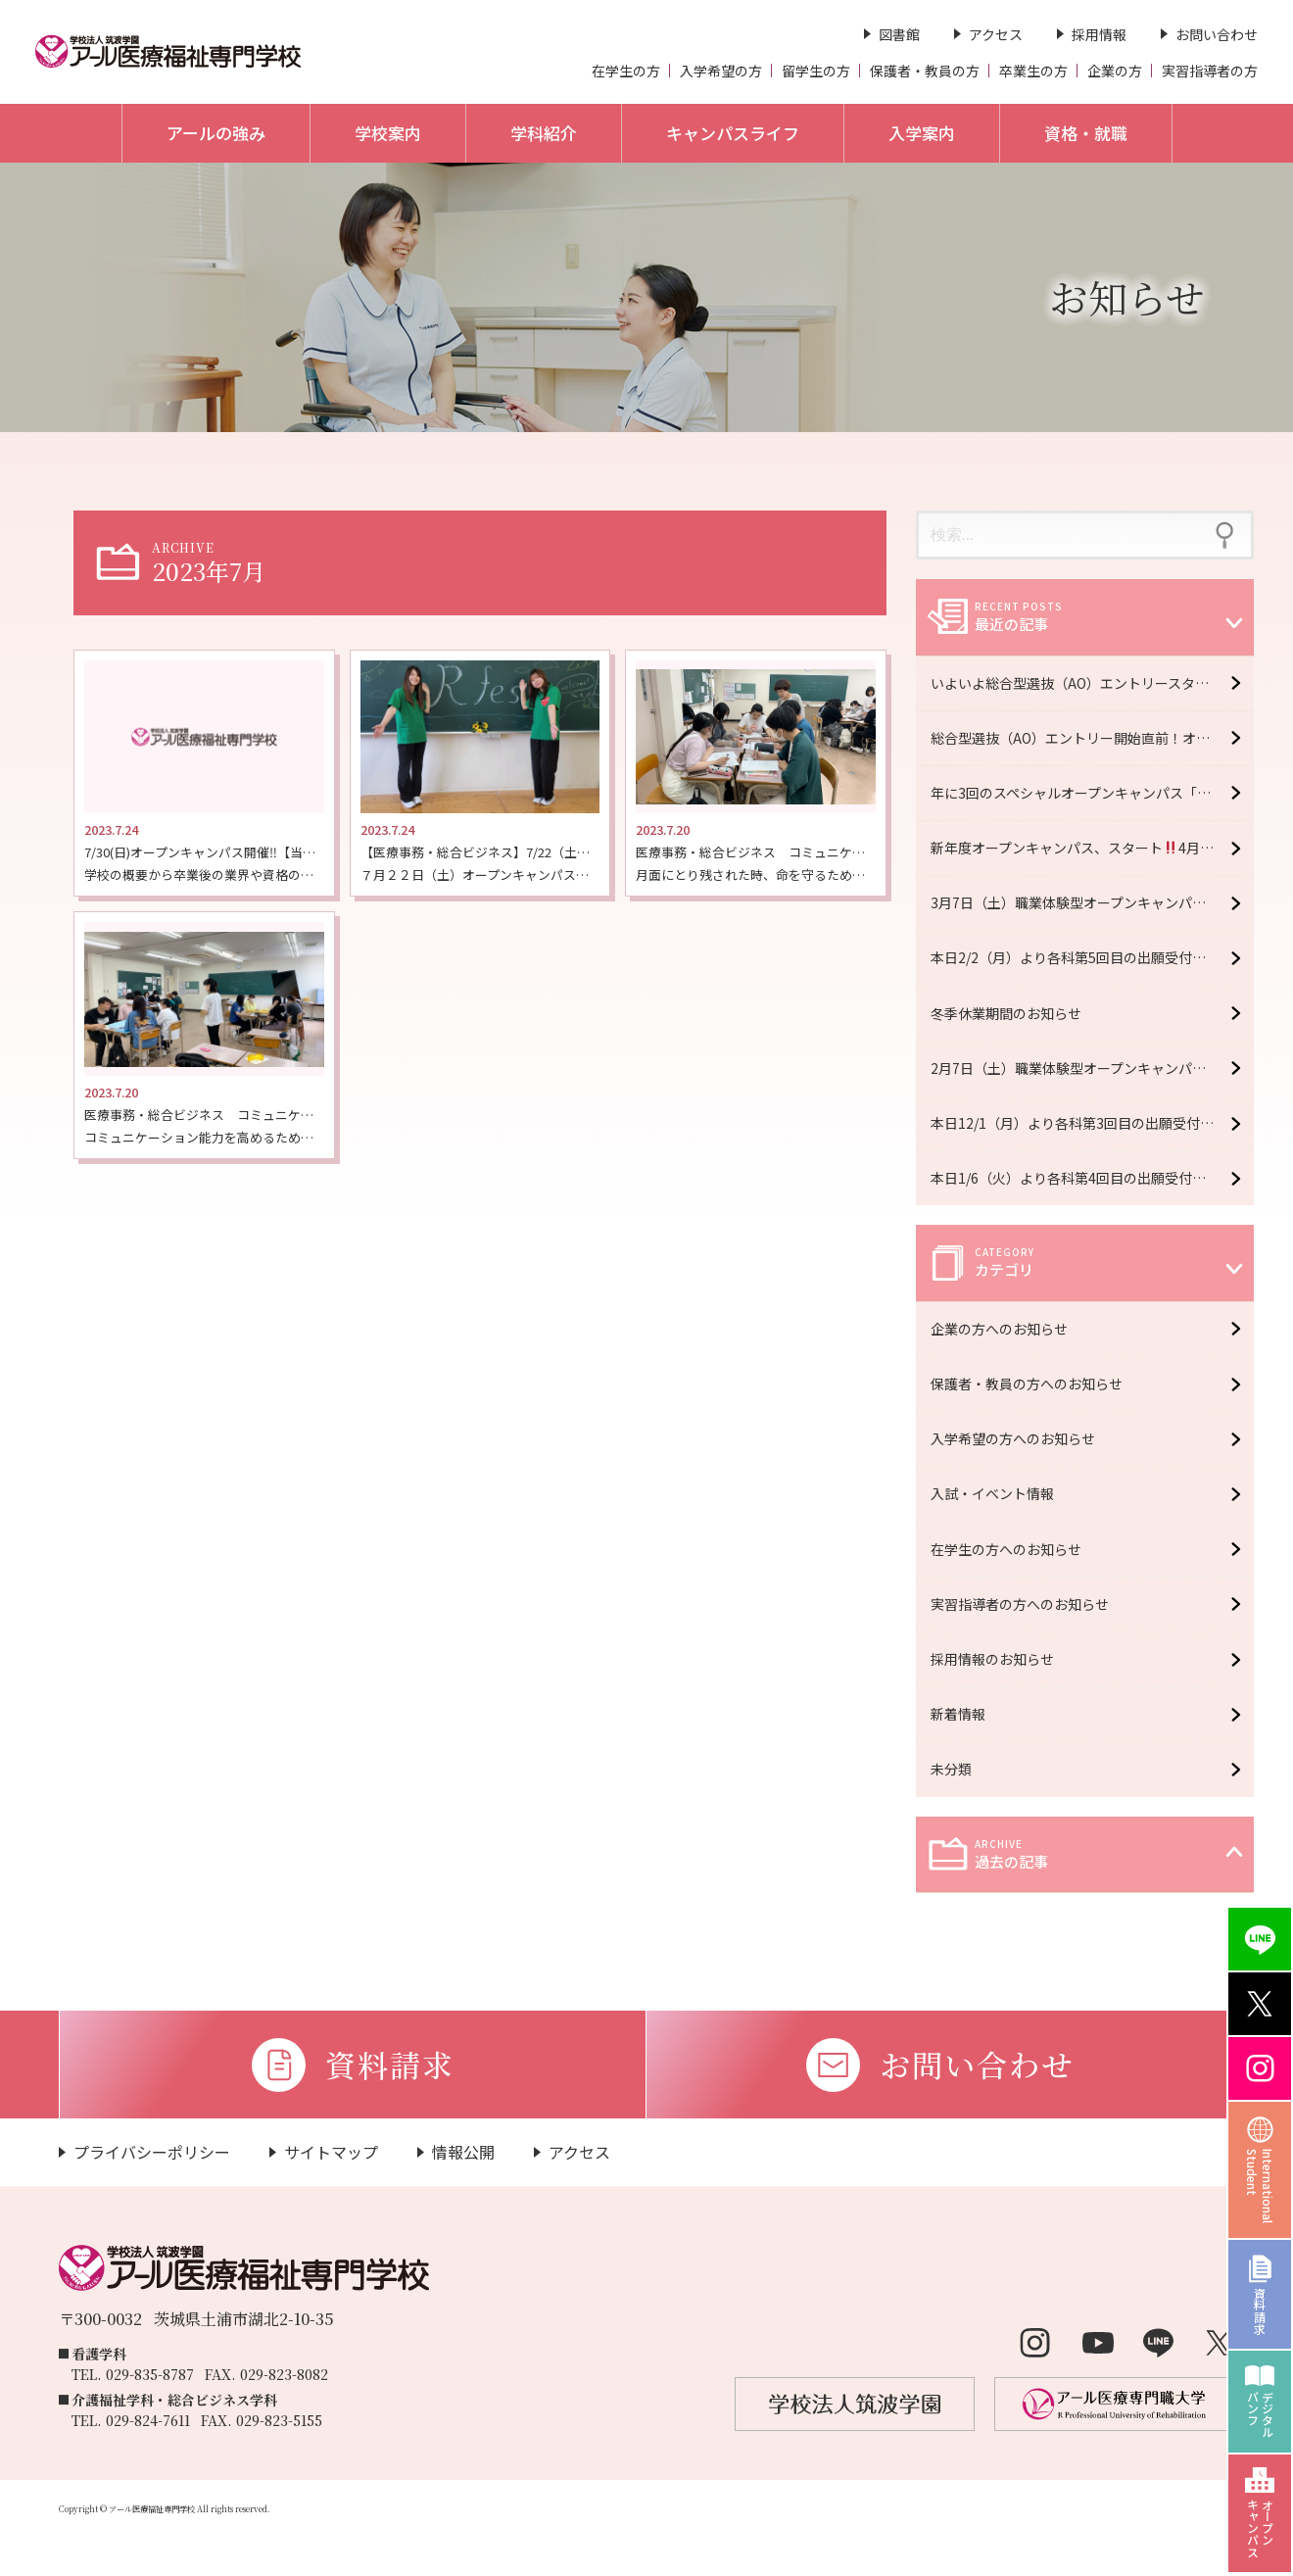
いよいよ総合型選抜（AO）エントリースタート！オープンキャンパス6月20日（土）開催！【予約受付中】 (1092, 683)
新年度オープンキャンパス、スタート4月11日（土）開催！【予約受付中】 (1092, 847)
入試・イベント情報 (1000, 1493)
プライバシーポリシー (151, 2151)
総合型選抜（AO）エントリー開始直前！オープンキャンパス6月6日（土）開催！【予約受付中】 (1092, 738)
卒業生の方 (1033, 70)
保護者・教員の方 (925, 70)
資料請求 (1260, 2310)
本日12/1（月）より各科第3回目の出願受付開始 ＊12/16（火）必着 (1092, 1123)
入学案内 (921, 133)
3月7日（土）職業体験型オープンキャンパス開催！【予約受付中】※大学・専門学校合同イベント (1092, 902)
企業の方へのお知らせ (1007, 1328)
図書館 (899, 34)
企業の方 (1114, 70)
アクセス (996, 34)
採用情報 (1099, 34)
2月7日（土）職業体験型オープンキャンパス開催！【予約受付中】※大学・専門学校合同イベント (1092, 1068)
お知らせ (1127, 296)
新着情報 (965, 1714)
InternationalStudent (1260, 2186)
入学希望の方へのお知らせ (1020, 1438)
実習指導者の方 (1210, 70)
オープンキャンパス (1260, 2528)
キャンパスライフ (732, 133)
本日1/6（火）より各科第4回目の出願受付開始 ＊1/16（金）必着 (1092, 1178)
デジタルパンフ (1260, 2414)
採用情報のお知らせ (1000, 1659)
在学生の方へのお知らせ (1013, 1549)
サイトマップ (331, 2151)
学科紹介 (543, 133)
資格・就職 (1085, 133)
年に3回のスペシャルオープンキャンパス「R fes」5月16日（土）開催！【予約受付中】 (1092, 792)
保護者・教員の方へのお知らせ (1034, 1383)
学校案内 (388, 133)
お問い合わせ (1216, 34)
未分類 (959, 1768)
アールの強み (216, 133)
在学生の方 (626, 70)
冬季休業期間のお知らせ (1006, 1013)
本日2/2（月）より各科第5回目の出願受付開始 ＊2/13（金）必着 (1092, 957)
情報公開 (463, 2151)
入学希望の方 (721, 70)
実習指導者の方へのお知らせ (1027, 1604)
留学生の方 (816, 70)
